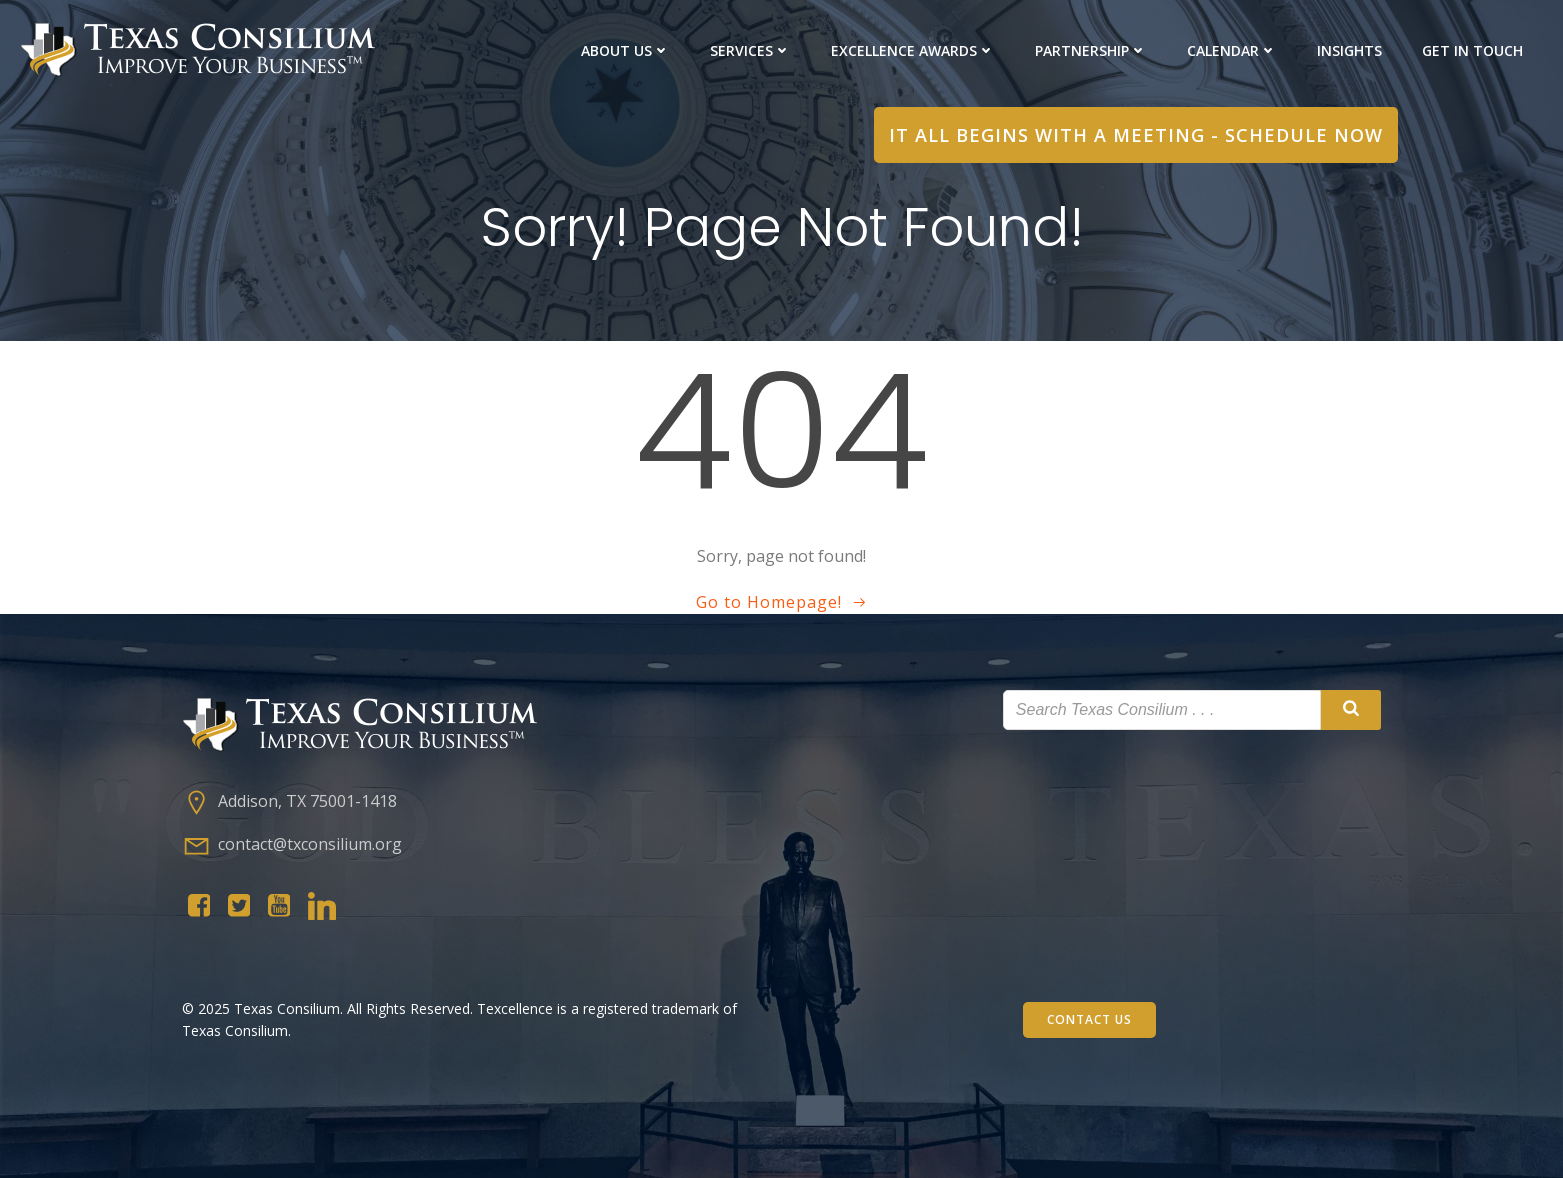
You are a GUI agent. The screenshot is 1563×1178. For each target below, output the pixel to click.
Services (750, 50)
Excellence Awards (913, 50)
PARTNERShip (1091, 50)
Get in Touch (1472, 50)
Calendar (1232, 50)
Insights (1349, 50)
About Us (625, 50)
